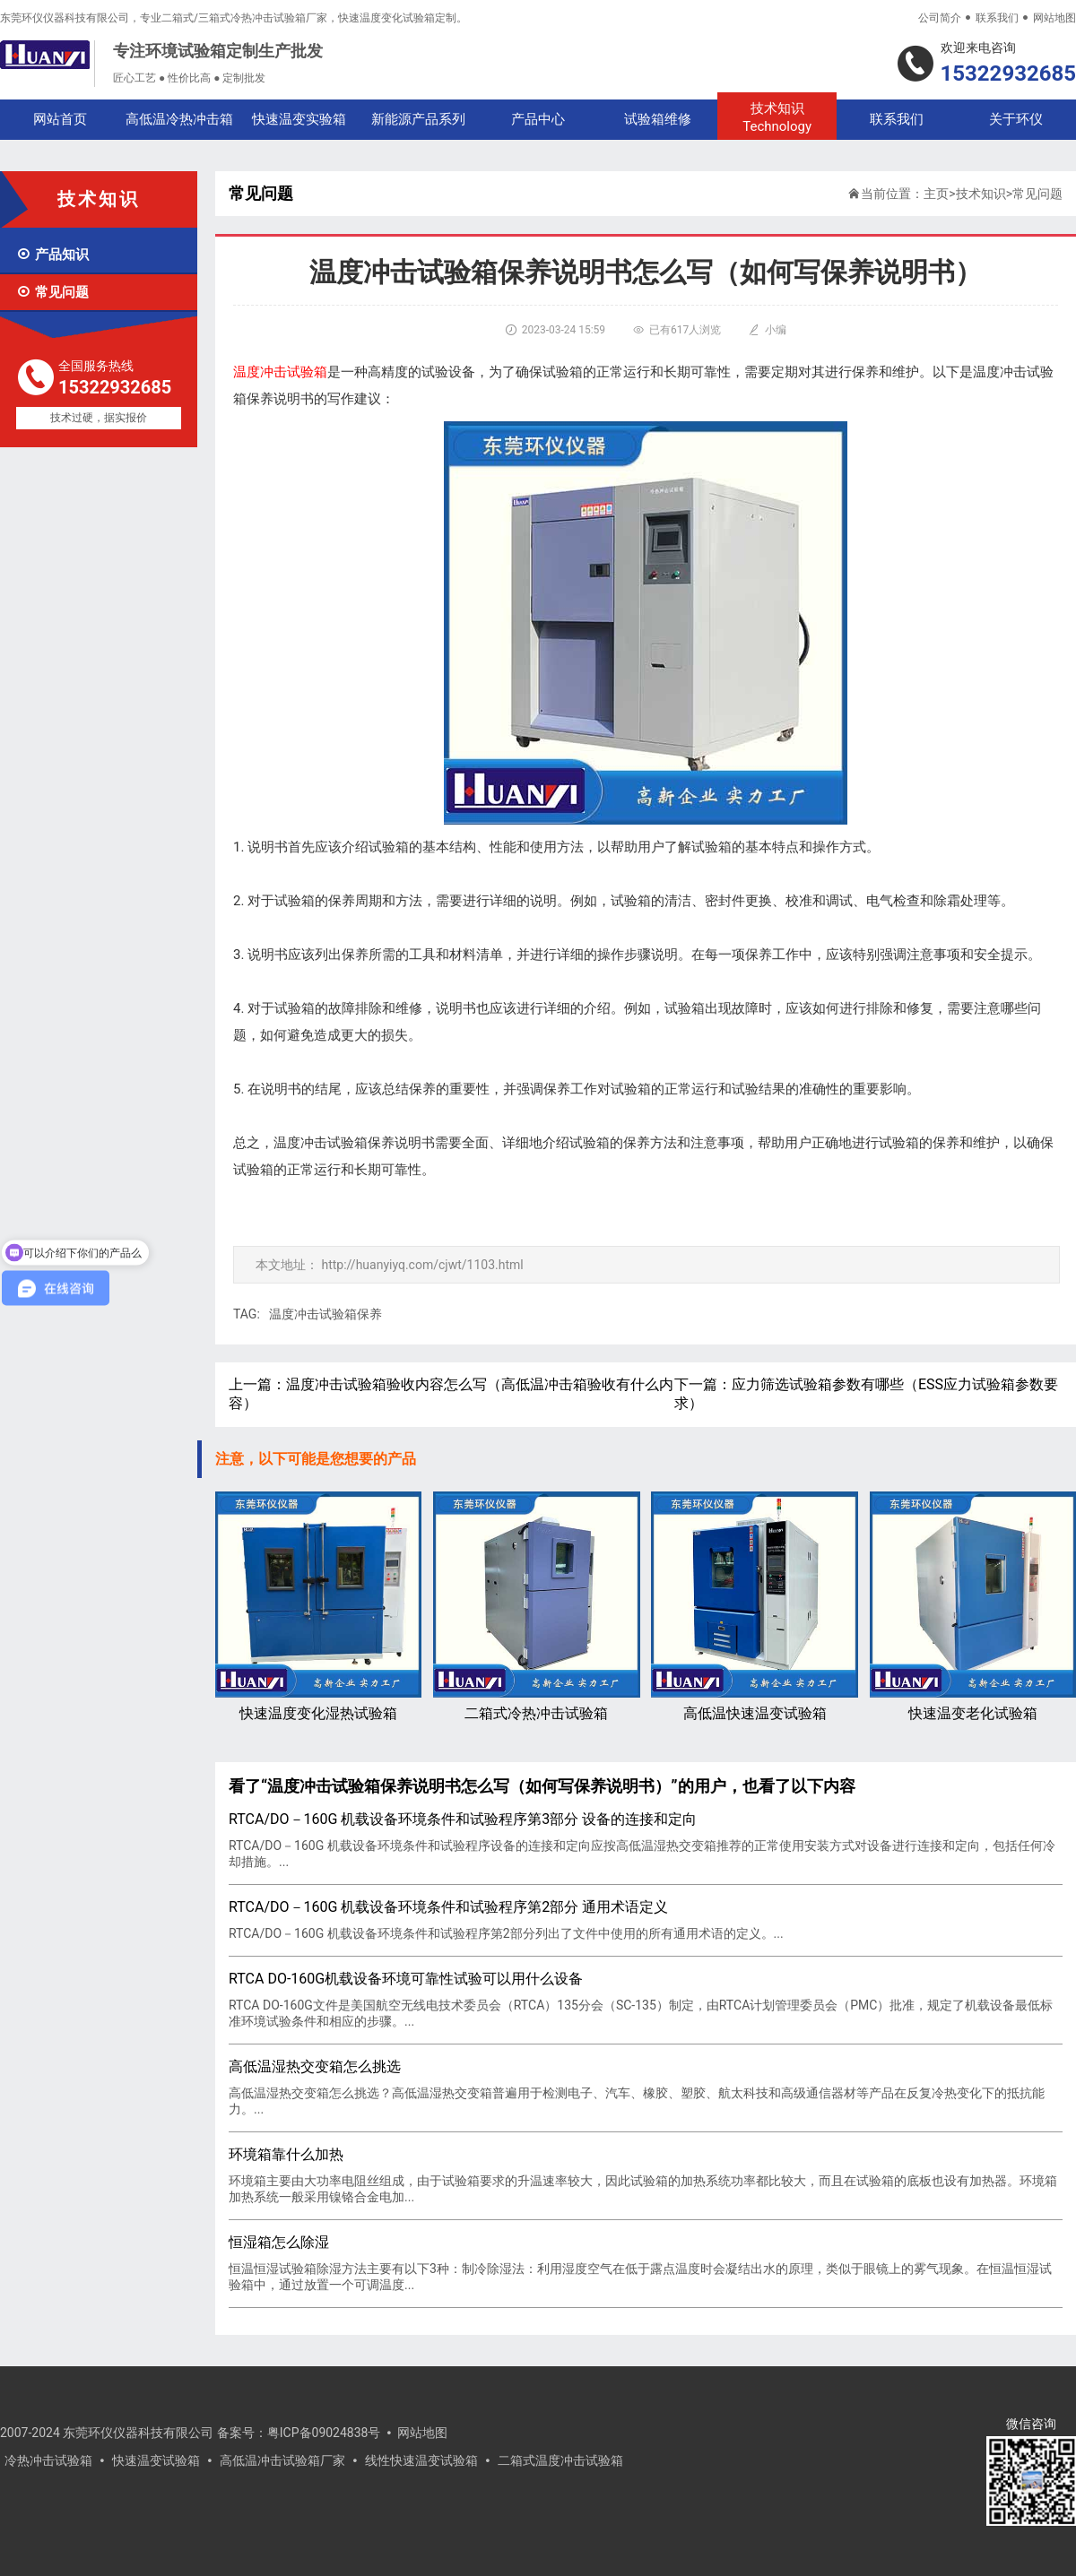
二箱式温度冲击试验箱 (560, 2460)
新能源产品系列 (418, 119)
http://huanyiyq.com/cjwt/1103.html (422, 1265)
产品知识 (52, 254)
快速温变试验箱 (156, 2460)
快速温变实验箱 (299, 119)
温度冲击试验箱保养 (325, 1314)
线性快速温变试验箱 (421, 2460)
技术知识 (777, 117)
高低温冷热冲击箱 (179, 119)
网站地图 (1054, 18)
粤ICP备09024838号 (324, 2432)
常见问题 (52, 292)
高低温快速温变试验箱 (754, 1606)
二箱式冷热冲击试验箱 (536, 1606)
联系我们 (997, 18)
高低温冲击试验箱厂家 (282, 2460)
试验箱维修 (657, 119)
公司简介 (939, 18)
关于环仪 (1016, 119)
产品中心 (538, 119)
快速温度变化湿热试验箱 (318, 1606)
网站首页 (60, 119)
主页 (936, 193)
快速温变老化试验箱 (973, 1606)
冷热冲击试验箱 (48, 2460)
